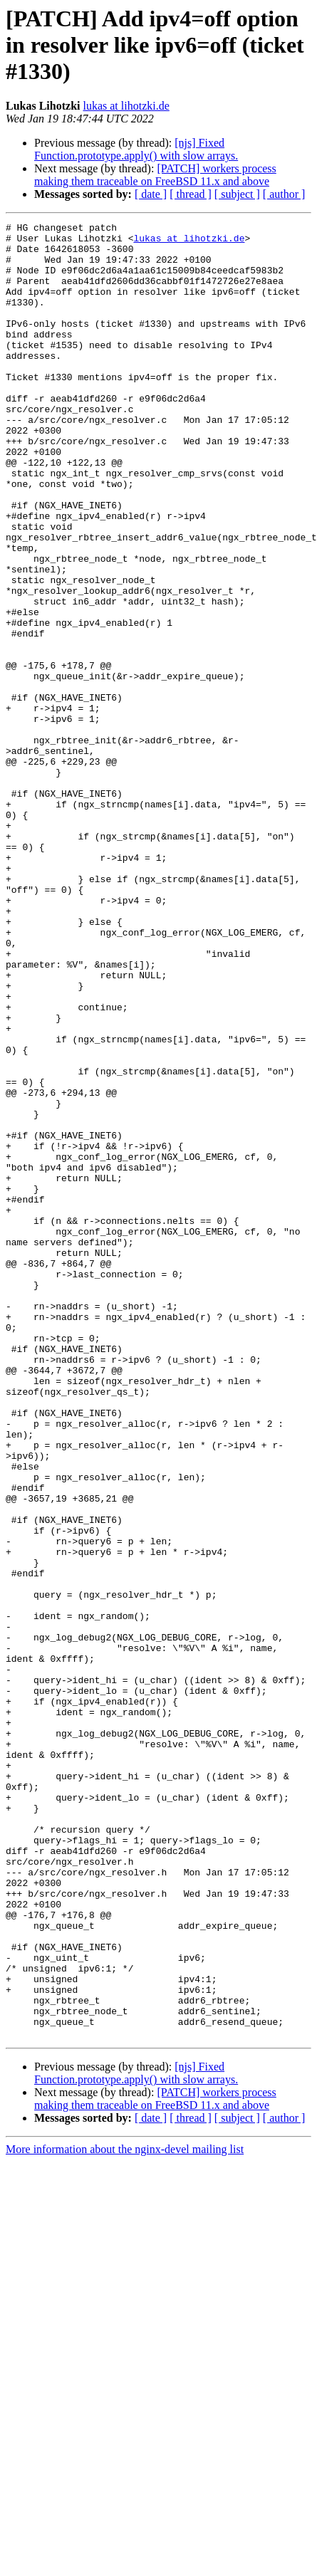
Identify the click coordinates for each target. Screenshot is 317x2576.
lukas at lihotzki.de (126, 106)
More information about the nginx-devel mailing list (125, 2512)
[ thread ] (191, 194)
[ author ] (284, 194)
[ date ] (151, 194)
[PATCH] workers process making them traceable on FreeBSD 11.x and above (155, 174)
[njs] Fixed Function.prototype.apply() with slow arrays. (136, 149)
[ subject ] (237, 194)
